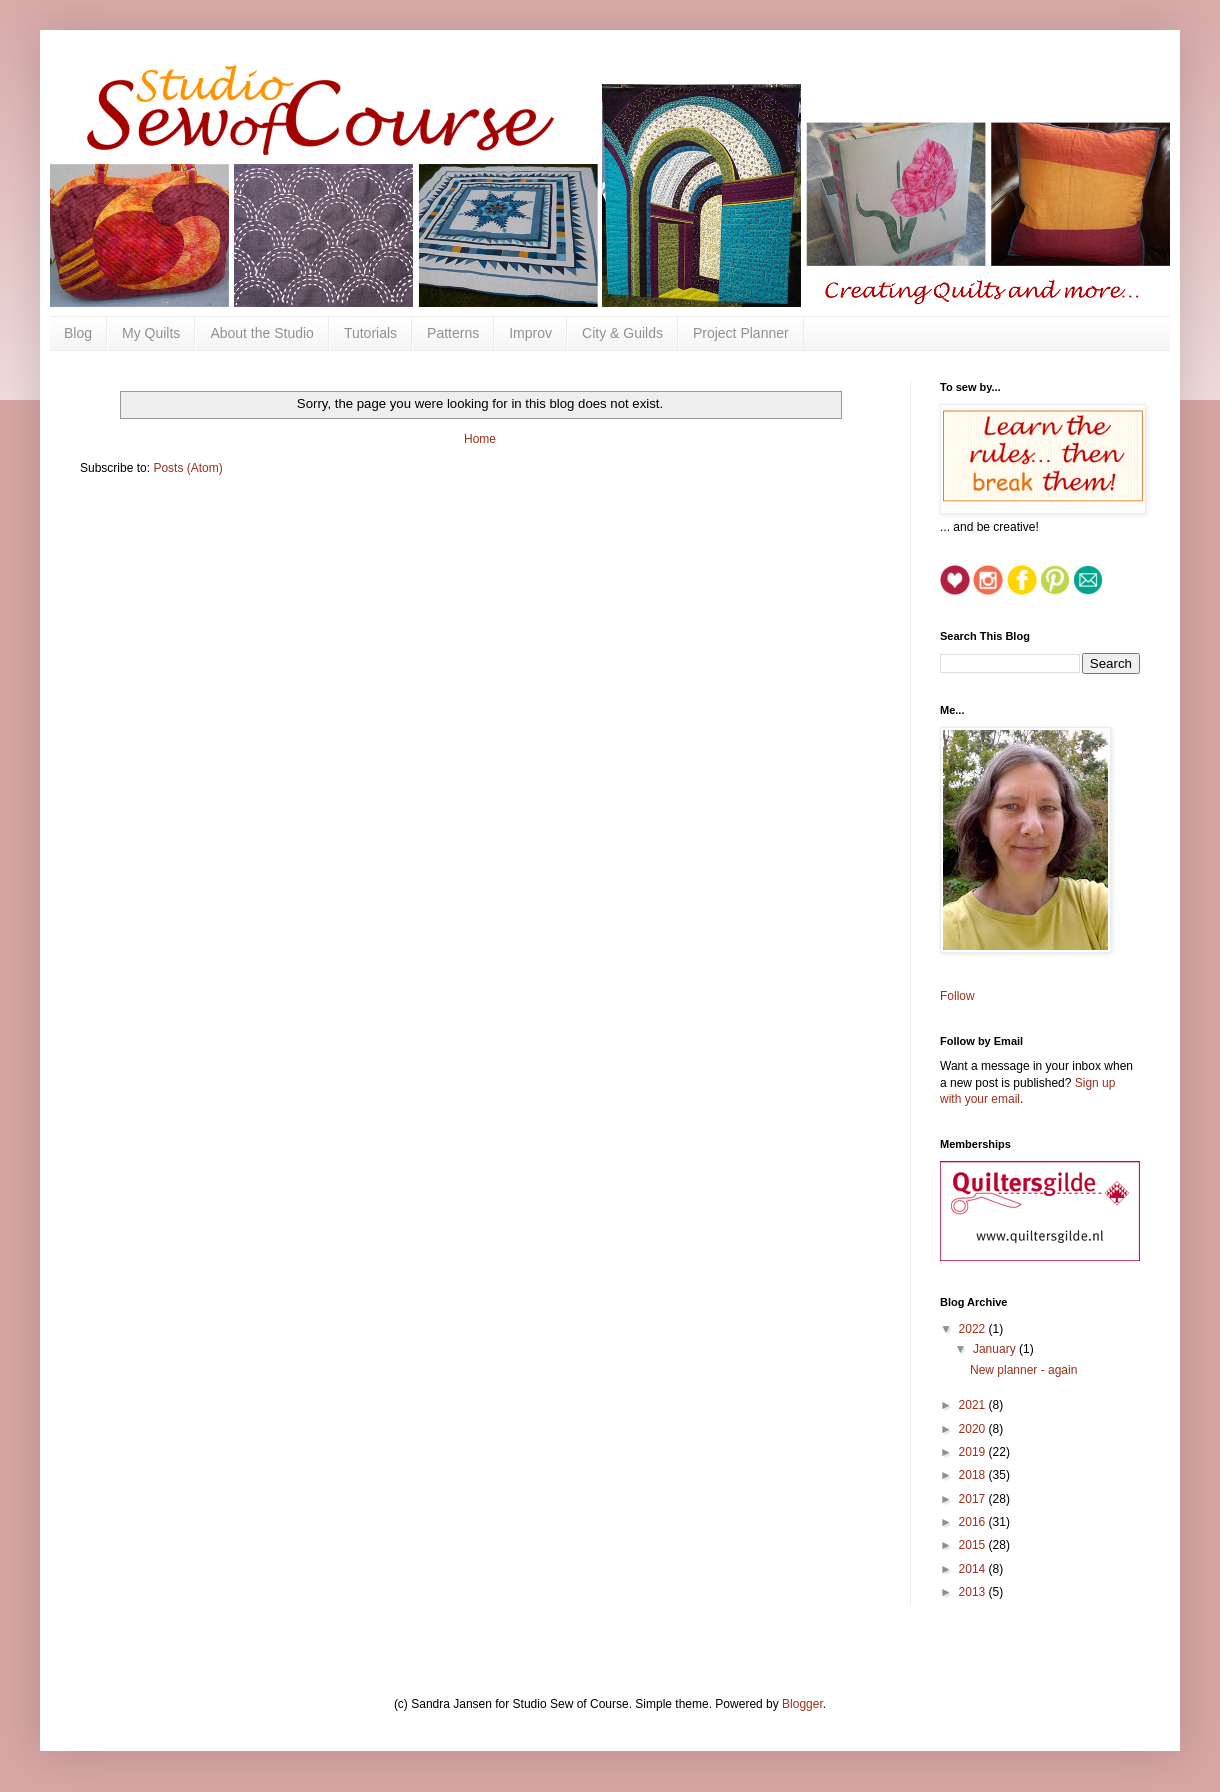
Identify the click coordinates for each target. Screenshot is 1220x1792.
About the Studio (262, 333)
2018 (974, 1475)
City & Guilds (622, 333)
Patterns (453, 333)
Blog (78, 333)
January (996, 1349)
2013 (974, 1592)
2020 (974, 1429)
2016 (974, 1522)
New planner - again (1023, 1370)
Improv (530, 333)
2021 (974, 1405)
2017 (974, 1499)
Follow (957, 996)
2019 (974, 1452)
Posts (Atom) (187, 468)
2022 (974, 1329)
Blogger (802, 1704)
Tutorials (370, 333)
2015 (974, 1545)
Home (480, 439)
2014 (974, 1569)
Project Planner (741, 333)
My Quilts (151, 333)
